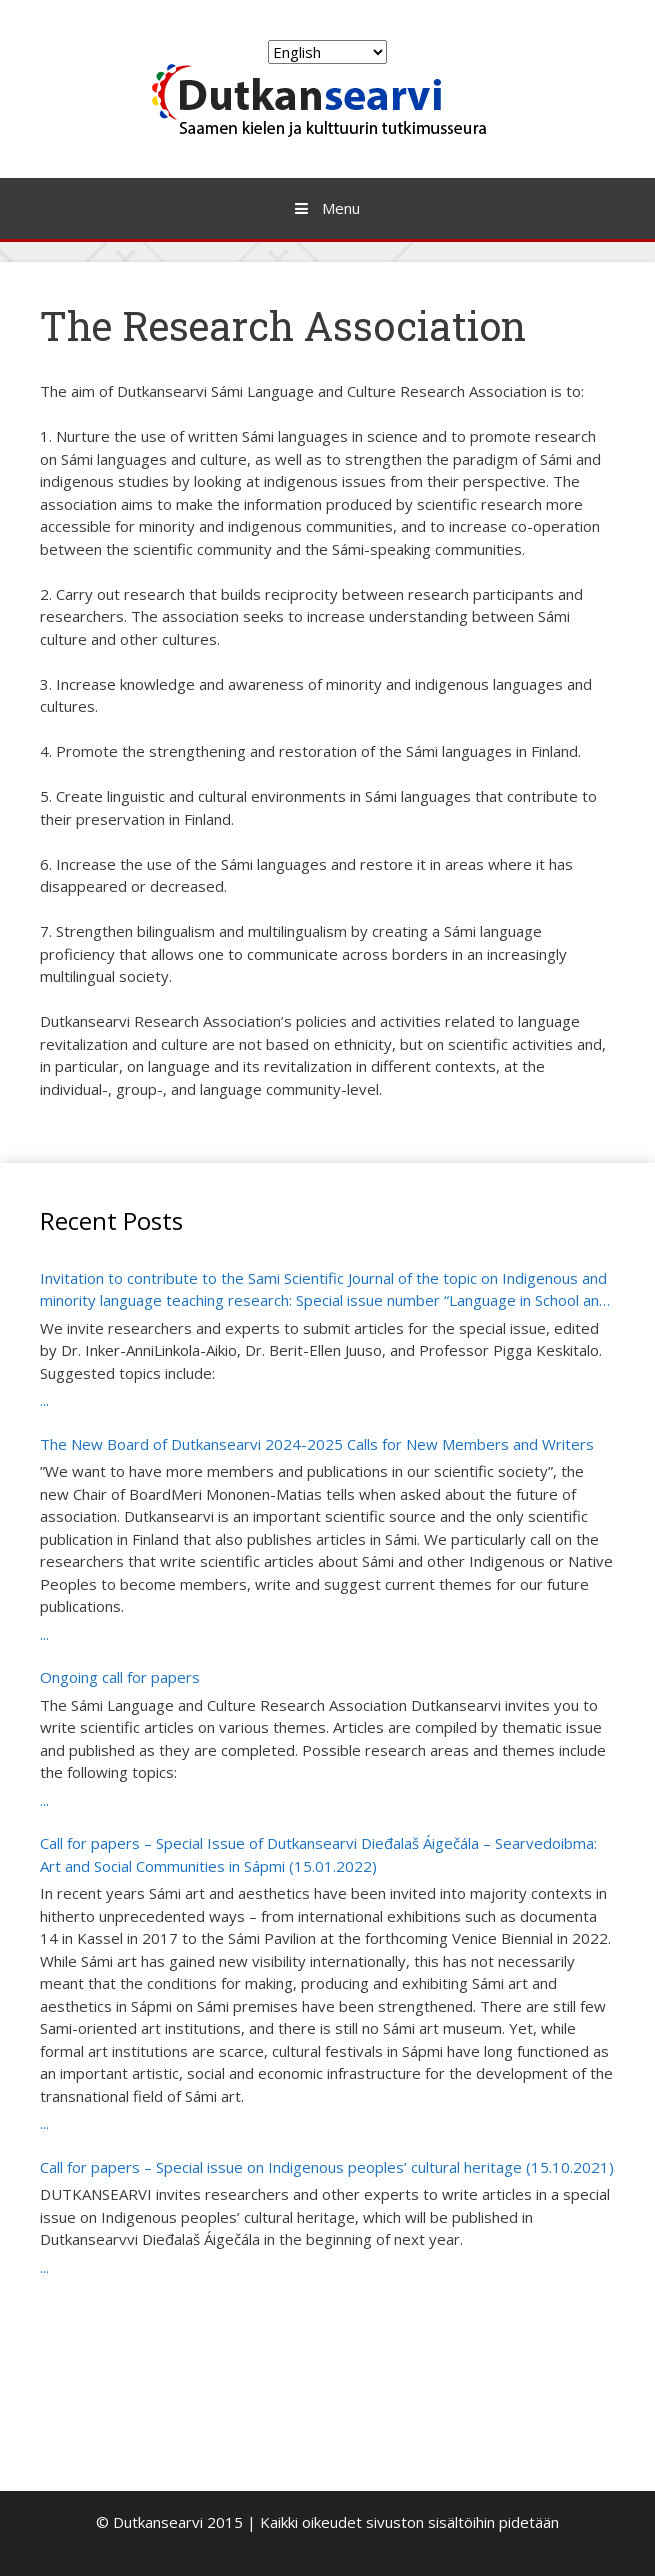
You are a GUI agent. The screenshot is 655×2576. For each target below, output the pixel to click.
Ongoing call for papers (120, 1677)
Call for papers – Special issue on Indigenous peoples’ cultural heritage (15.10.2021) (327, 2167)
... (44, 1400)
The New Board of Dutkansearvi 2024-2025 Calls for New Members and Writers (317, 1444)
